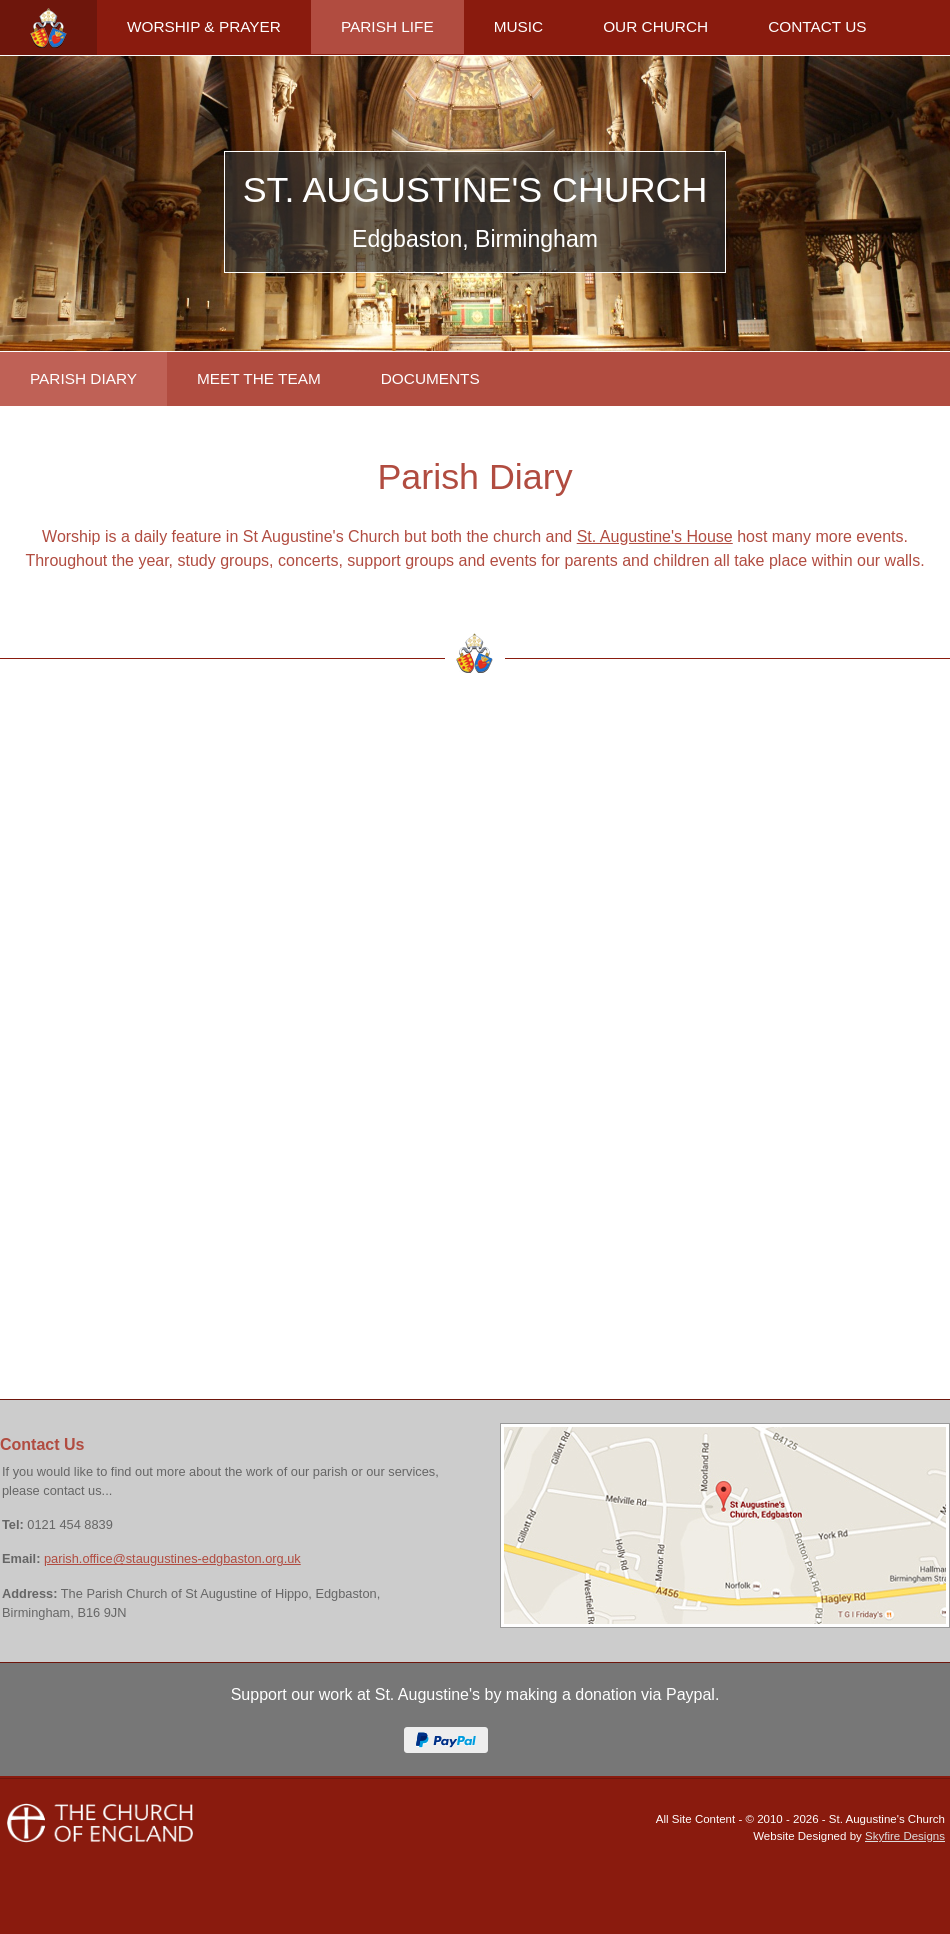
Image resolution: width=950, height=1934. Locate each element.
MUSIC (519, 26)
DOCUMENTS (430, 378)
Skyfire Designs (905, 1836)
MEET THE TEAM (259, 378)
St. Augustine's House (655, 536)
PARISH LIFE (387, 26)
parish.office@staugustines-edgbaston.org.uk (172, 1558)
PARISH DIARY (83, 378)
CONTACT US (817, 26)
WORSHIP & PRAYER (204, 26)
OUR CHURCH (655, 26)
